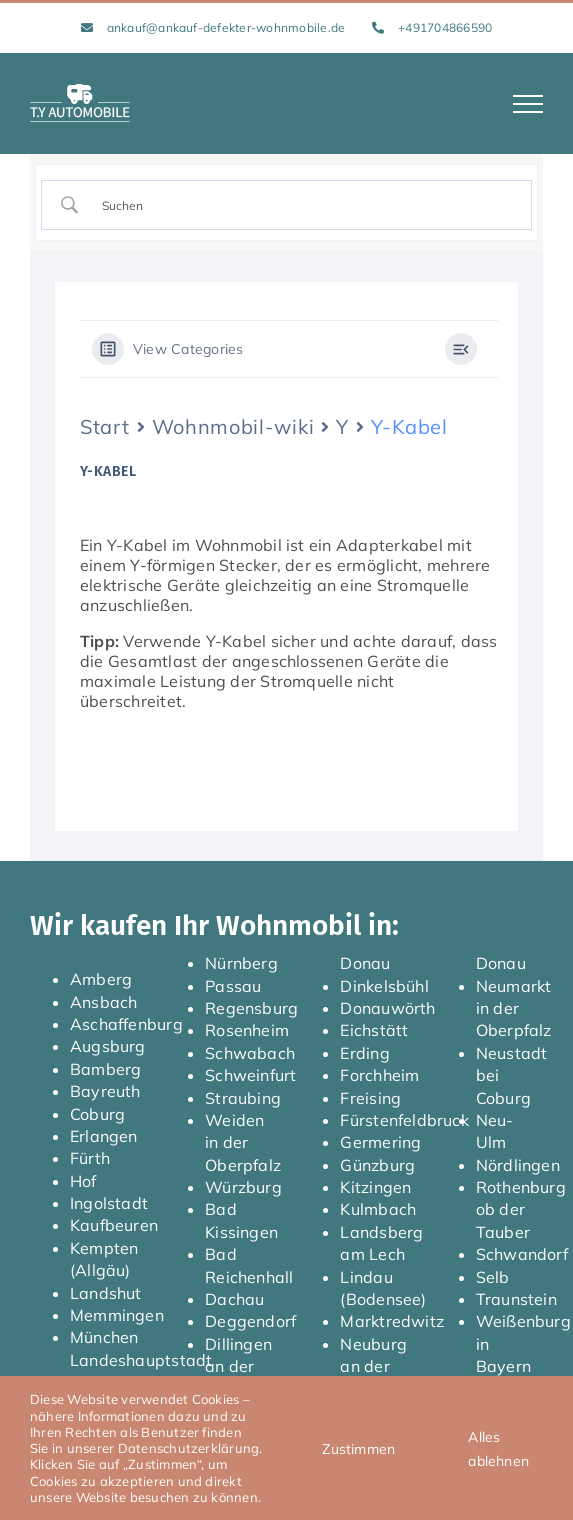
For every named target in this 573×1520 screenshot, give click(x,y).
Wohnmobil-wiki (233, 426)
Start (105, 426)
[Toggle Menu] (528, 104)
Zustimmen (358, 1449)
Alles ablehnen (498, 1449)
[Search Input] (304, 205)
